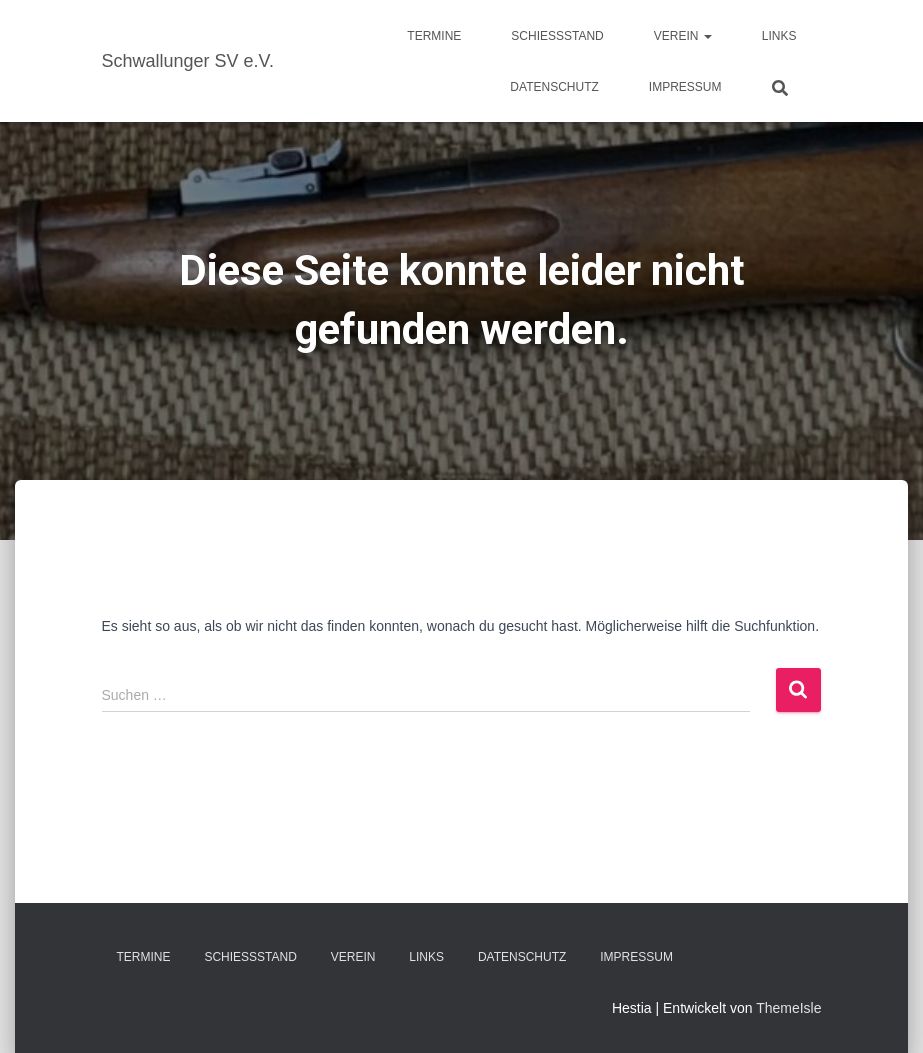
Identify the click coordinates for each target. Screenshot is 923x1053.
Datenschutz (554, 87)
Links (779, 36)
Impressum (685, 87)
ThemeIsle (788, 1008)
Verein (683, 36)
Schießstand (557, 36)
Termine (434, 36)
